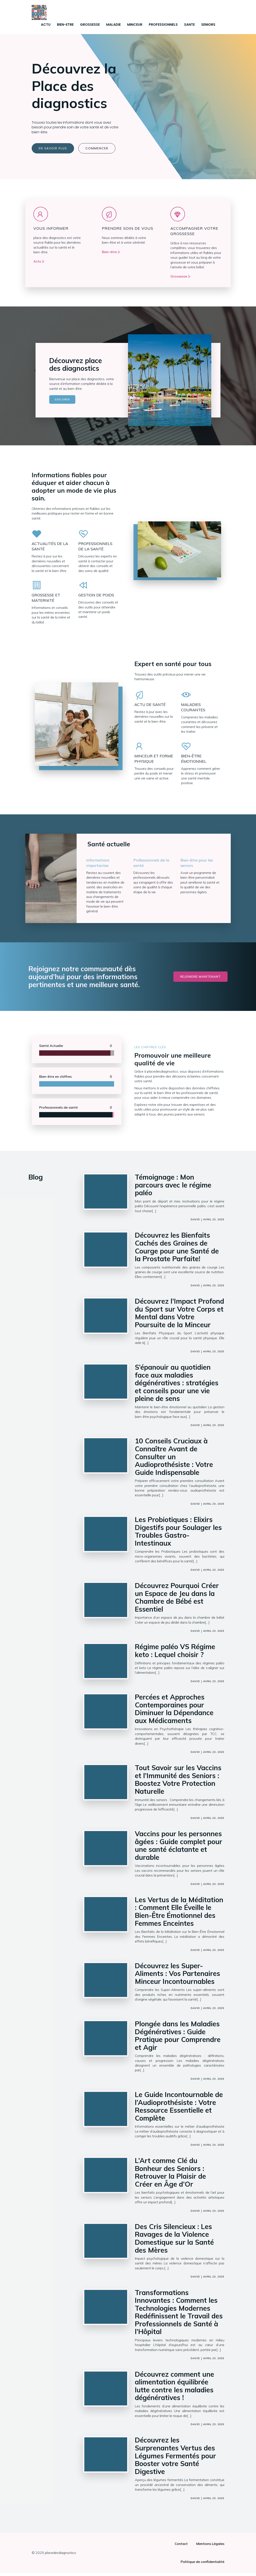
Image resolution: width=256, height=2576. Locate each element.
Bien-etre (65, 26)
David (195, 1222)
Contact (181, 2547)
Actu (46, 26)
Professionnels (163, 26)
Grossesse (90, 26)
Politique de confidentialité (202, 2565)
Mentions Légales (210, 2547)
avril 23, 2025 (213, 1222)
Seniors (208, 26)
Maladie (113, 26)
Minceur (134, 26)
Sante (189, 26)
